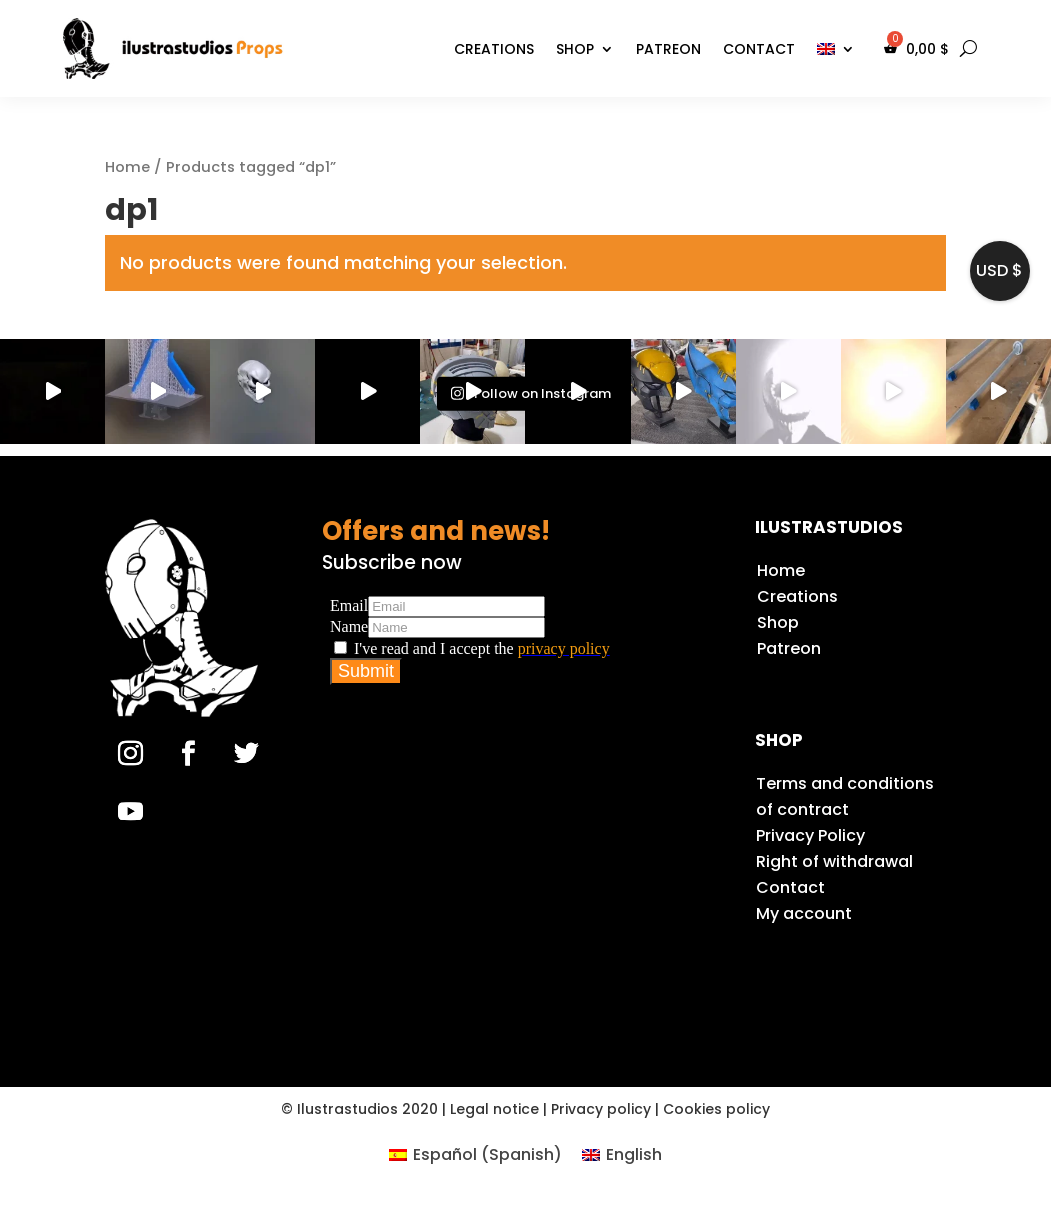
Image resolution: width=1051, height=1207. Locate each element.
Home (127, 167)
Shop (575, 49)
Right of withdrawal (834, 861)
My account (804, 913)
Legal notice (494, 1109)
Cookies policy (716, 1109)
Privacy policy (601, 1109)
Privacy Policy (810, 835)
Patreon (668, 49)
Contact (759, 49)
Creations (494, 49)
